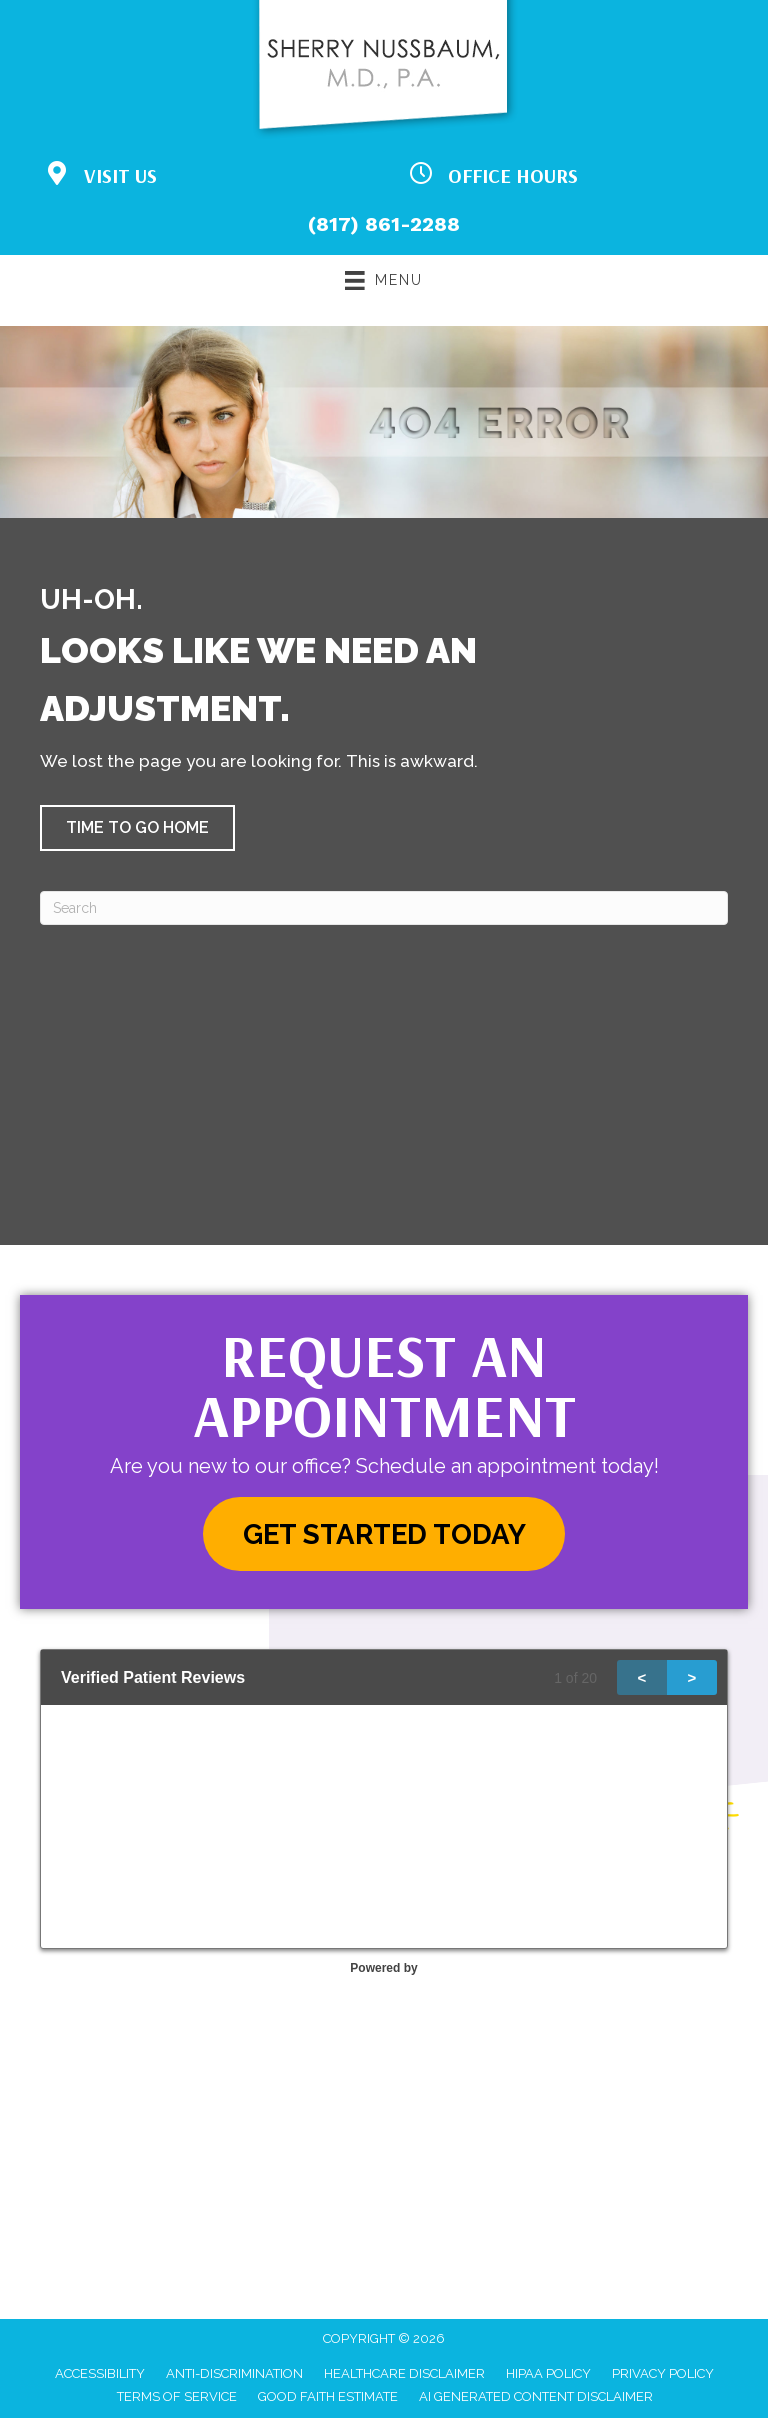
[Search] (384, 908)
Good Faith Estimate (328, 2396)
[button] (137, 828)
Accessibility (100, 2373)
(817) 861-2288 (384, 224)
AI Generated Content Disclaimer (536, 2396)
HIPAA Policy (548, 2373)
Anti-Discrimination (234, 2373)
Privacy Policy (663, 2373)
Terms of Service (177, 2396)
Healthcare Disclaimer (404, 2373)
